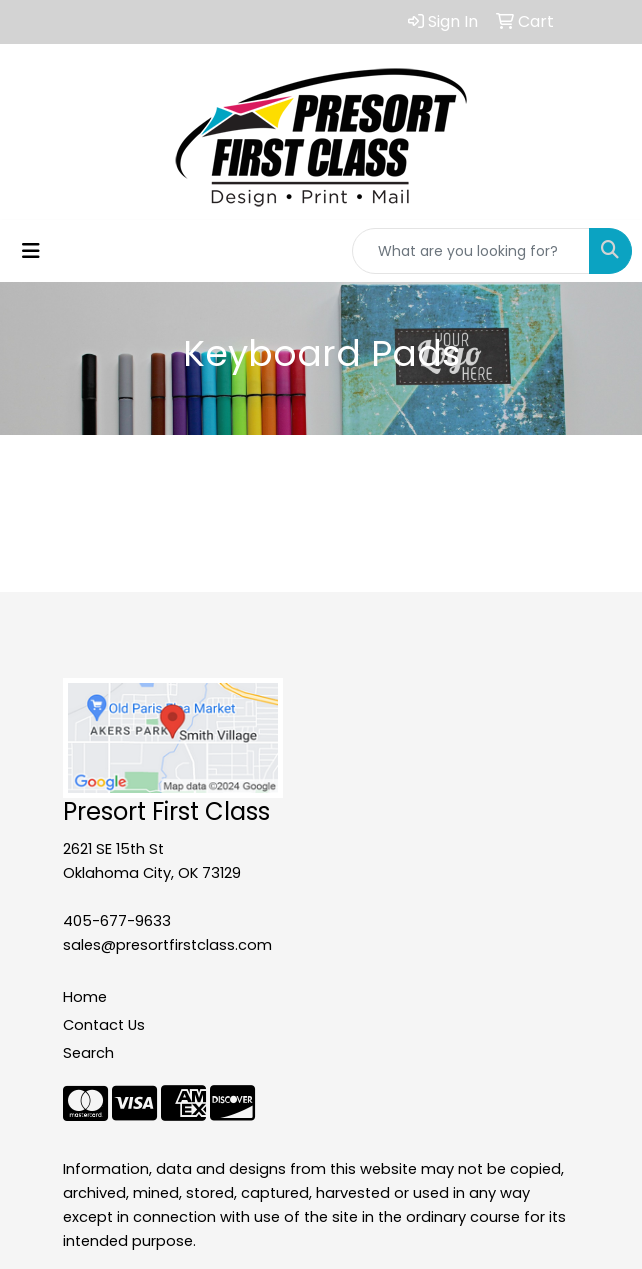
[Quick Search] (471, 251)
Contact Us (104, 1025)
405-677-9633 (117, 921)
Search (88, 1053)
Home (85, 997)
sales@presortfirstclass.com (167, 945)
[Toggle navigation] (31, 251)
